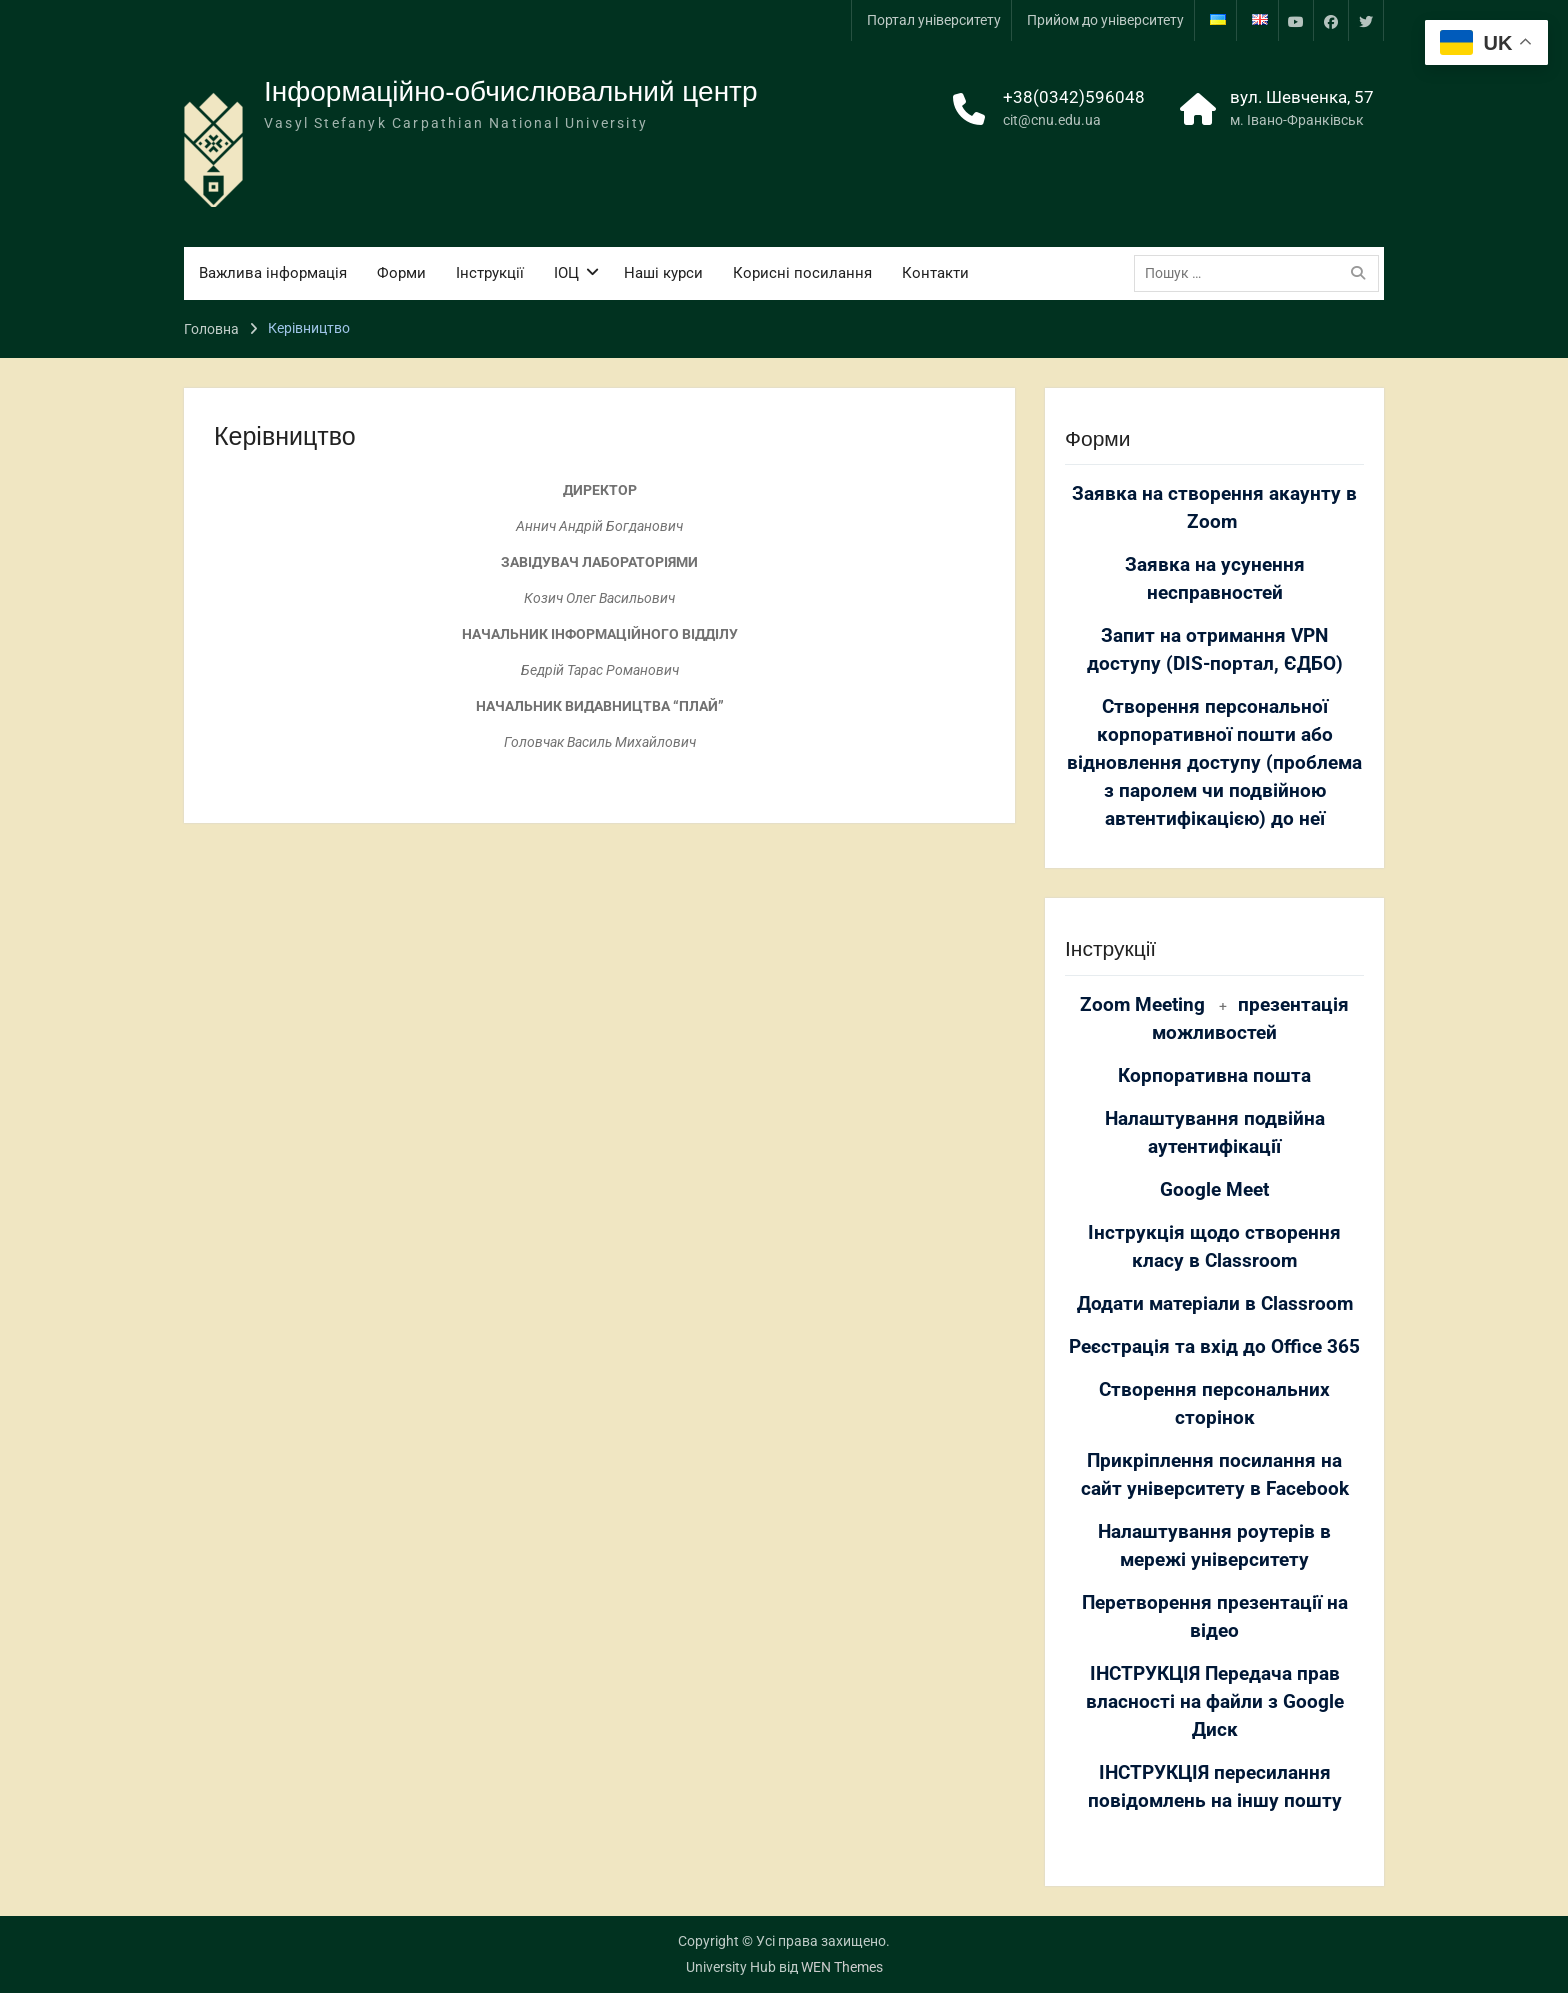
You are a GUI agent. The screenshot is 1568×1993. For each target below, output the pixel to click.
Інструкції (490, 273)
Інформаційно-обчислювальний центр (511, 91)
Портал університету (934, 20)
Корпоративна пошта (1214, 1076)
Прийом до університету (1105, 20)
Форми (401, 273)
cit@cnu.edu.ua (1052, 120)
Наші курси (663, 273)
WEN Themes (842, 1967)
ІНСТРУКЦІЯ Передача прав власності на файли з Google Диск (1215, 1702)
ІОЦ (566, 273)
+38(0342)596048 (1074, 97)
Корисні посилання (802, 273)
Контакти (935, 273)
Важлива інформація (273, 273)
